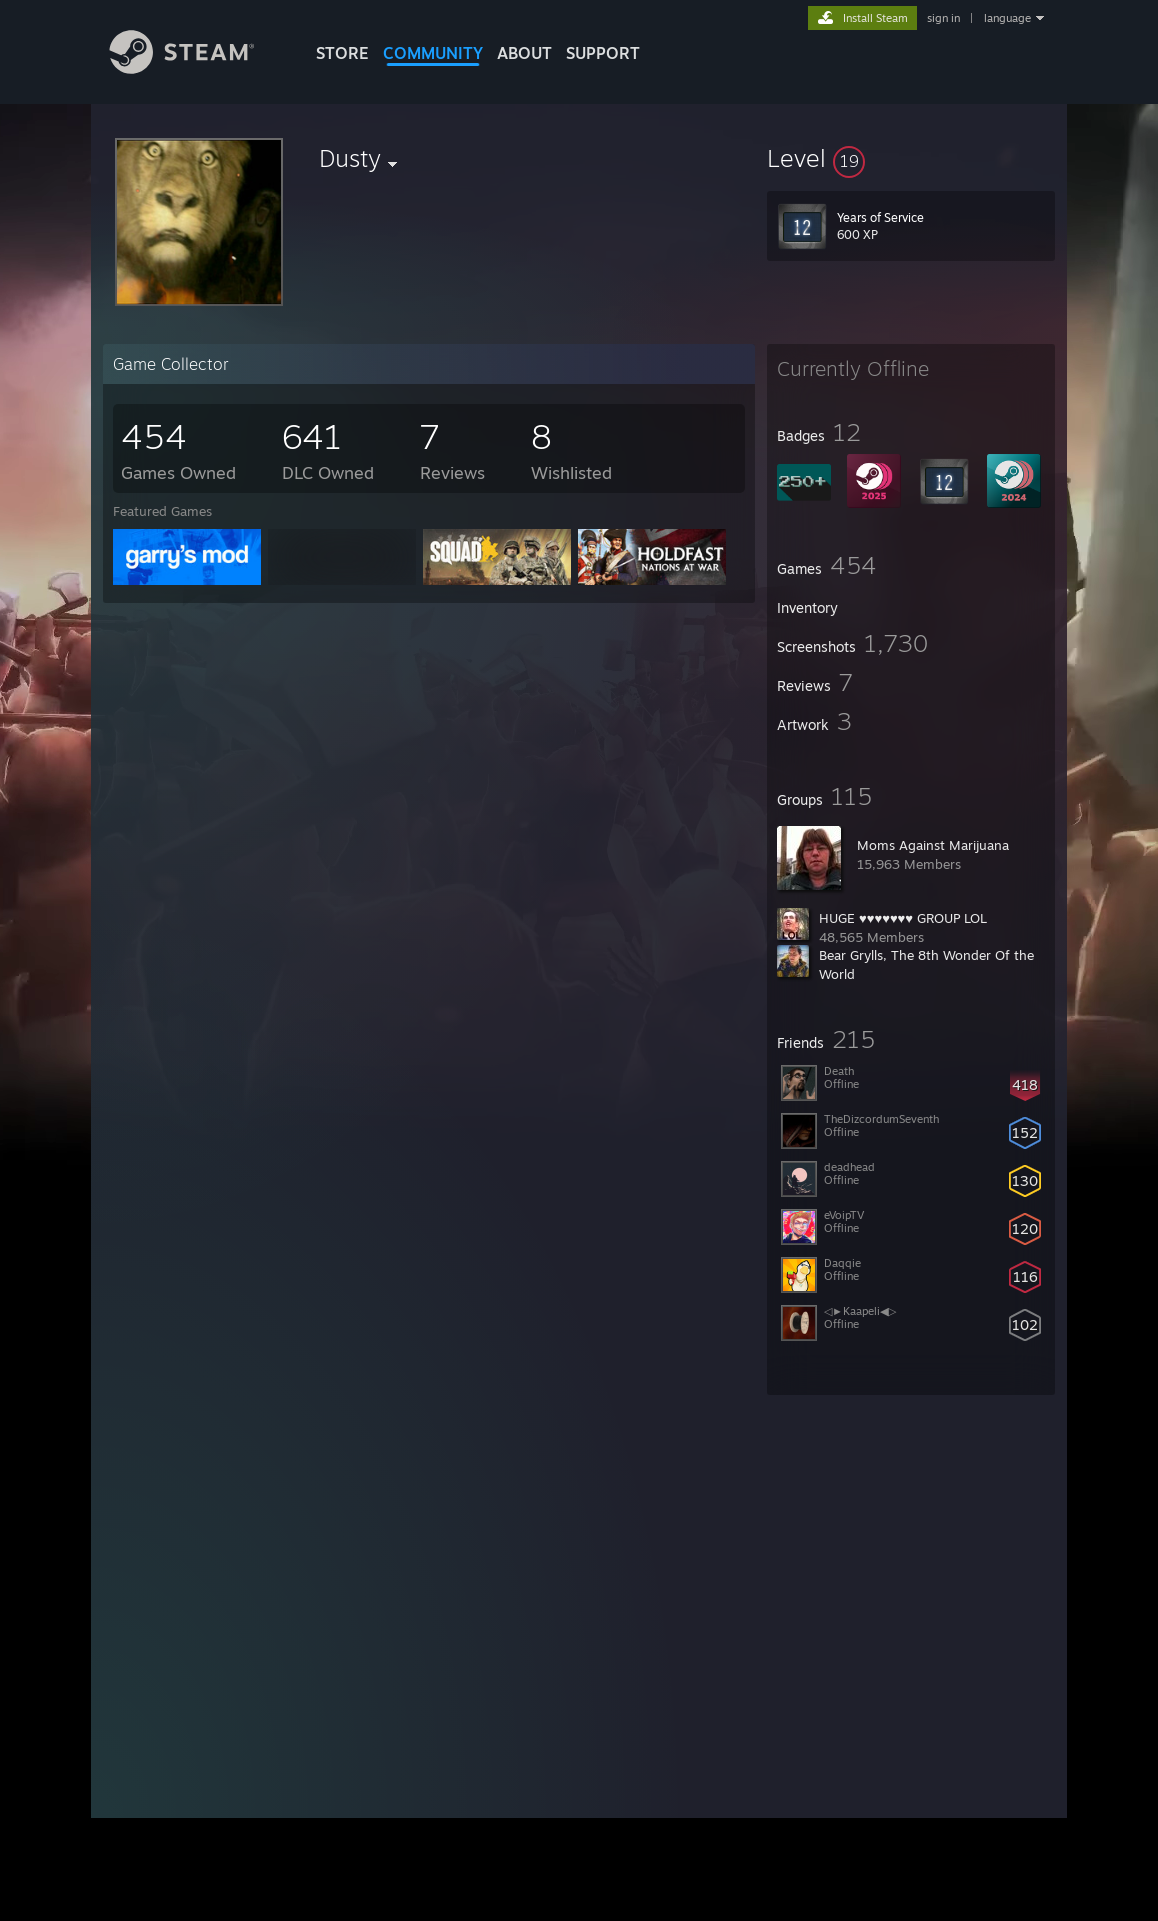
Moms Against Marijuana (933, 845)
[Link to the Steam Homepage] (197, 68)
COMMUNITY (433, 53)
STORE (342, 53)
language (1007, 18)
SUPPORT (603, 53)
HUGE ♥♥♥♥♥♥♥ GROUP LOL (903, 918)
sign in (943, 18)
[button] (911, 158)
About (524, 53)
